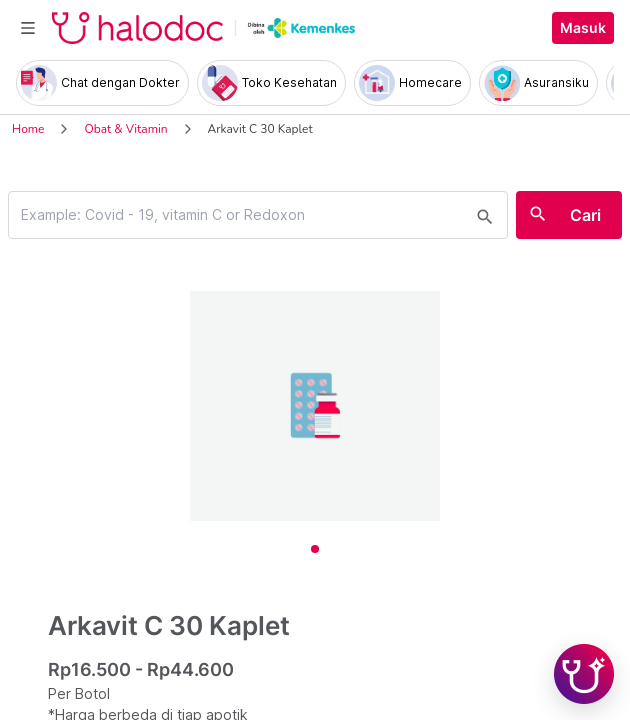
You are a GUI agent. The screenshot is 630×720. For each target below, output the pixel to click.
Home (28, 129)
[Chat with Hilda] (584, 674)
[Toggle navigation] (28, 28)
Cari (585, 215)
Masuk (583, 28)
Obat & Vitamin (125, 129)
